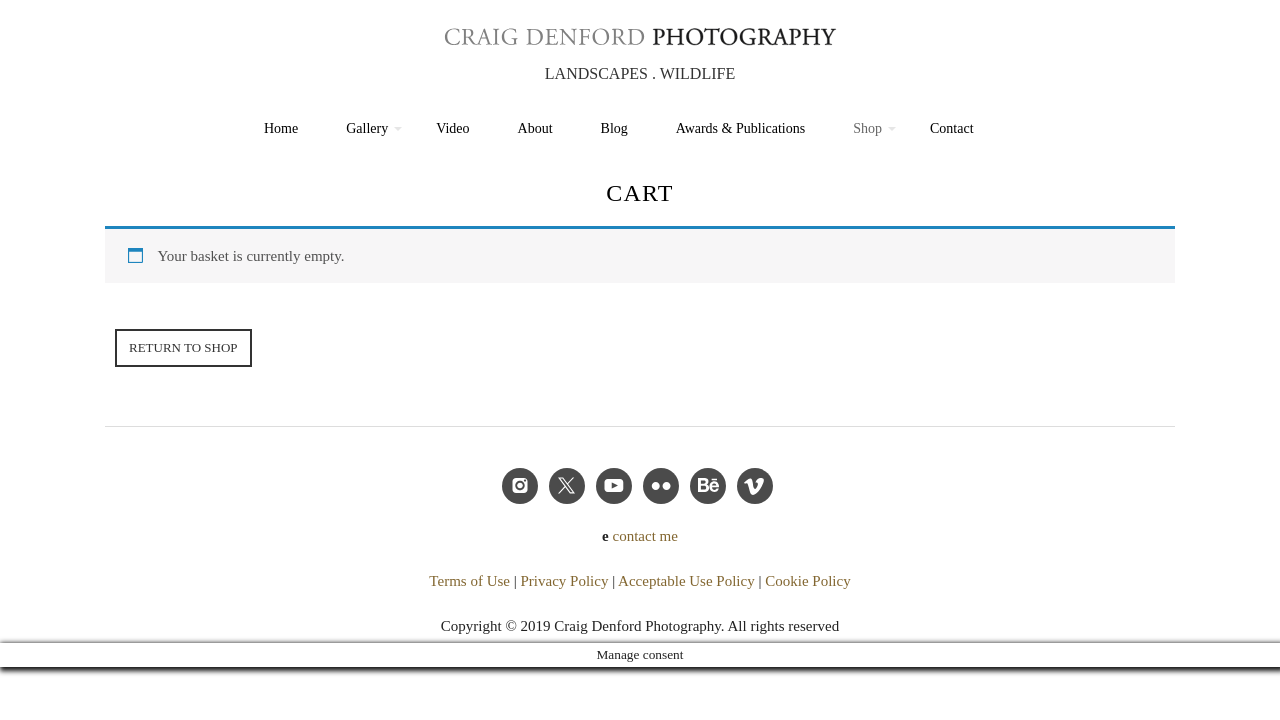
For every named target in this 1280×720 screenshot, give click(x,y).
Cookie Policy (807, 581)
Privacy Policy (564, 581)
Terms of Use (469, 581)
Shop (867, 128)
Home (281, 128)
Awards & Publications (740, 128)
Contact (952, 128)
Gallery (367, 128)
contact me (645, 536)
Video (452, 128)
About (535, 128)
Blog (614, 128)
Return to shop (183, 347)
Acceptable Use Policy (686, 581)
